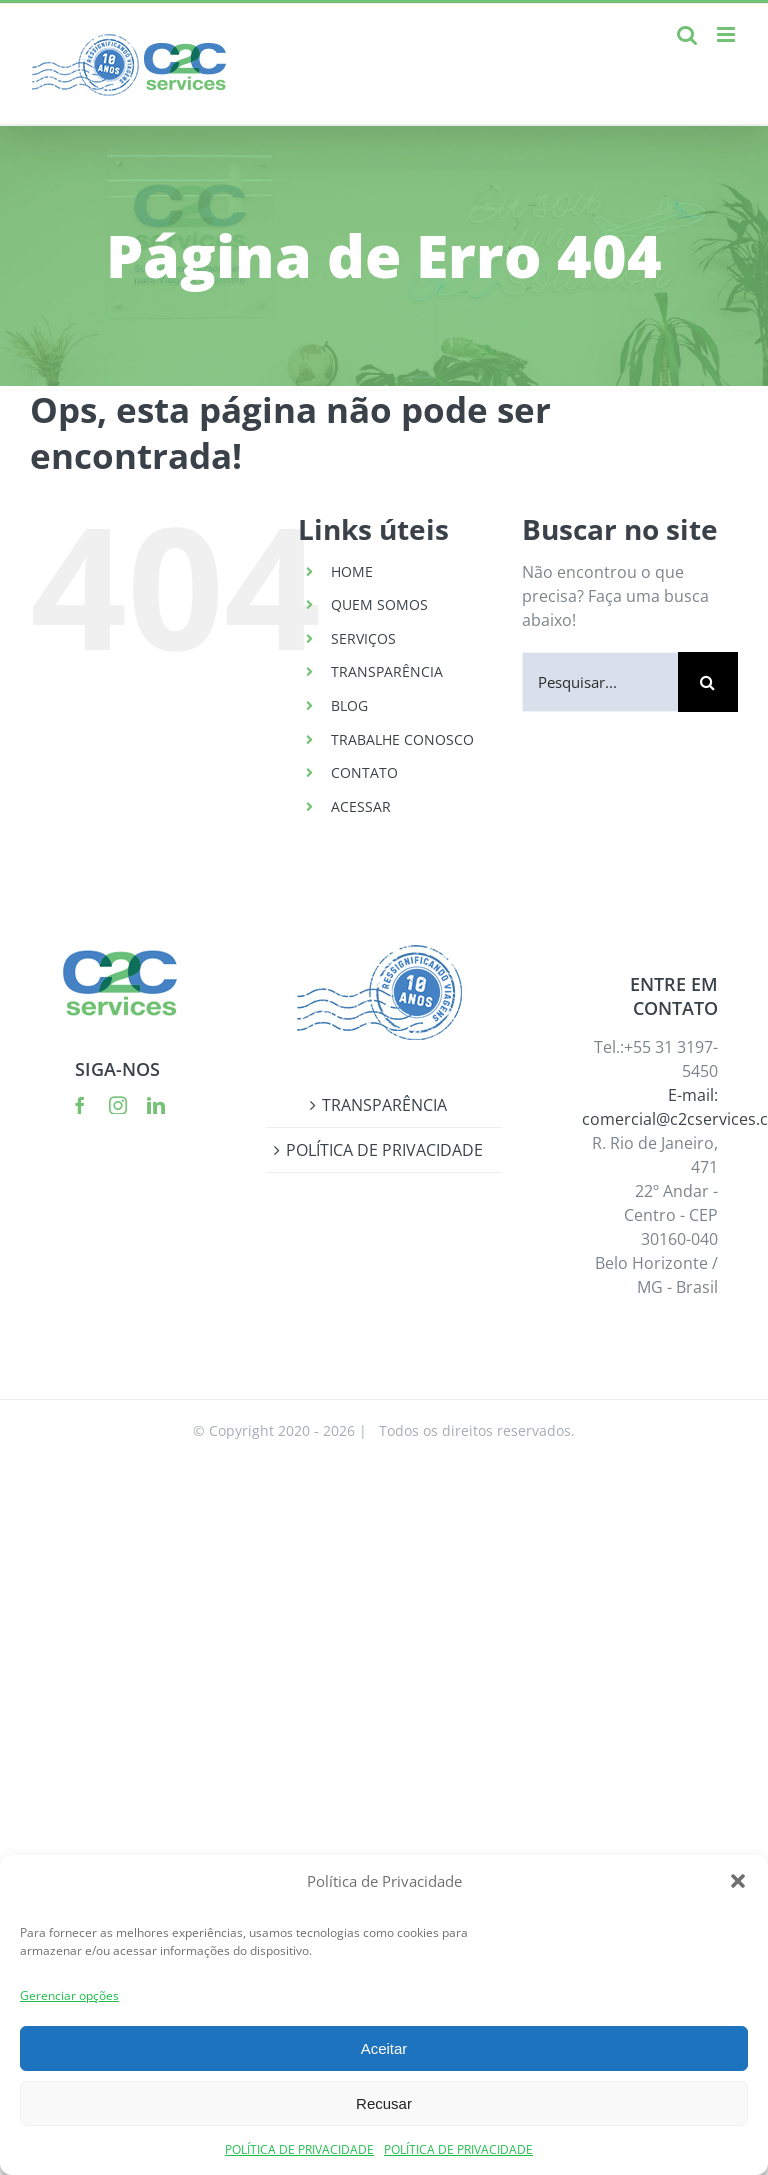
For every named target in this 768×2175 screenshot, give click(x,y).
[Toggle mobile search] (687, 34)
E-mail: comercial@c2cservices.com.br (650, 1107)
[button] (738, 1881)
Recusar (384, 2103)
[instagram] (118, 1105)
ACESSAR (361, 806)
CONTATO (364, 772)
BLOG (349, 705)
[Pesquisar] (708, 682)
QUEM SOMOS (379, 604)
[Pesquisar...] (600, 682)
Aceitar (384, 2048)
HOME (352, 571)
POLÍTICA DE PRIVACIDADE (299, 2149)
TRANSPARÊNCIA (387, 671)
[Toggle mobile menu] (727, 34)
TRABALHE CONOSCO (402, 739)
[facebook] (80, 1105)
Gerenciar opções (69, 1995)
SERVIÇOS (363, 638)
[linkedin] (156, 1105)
